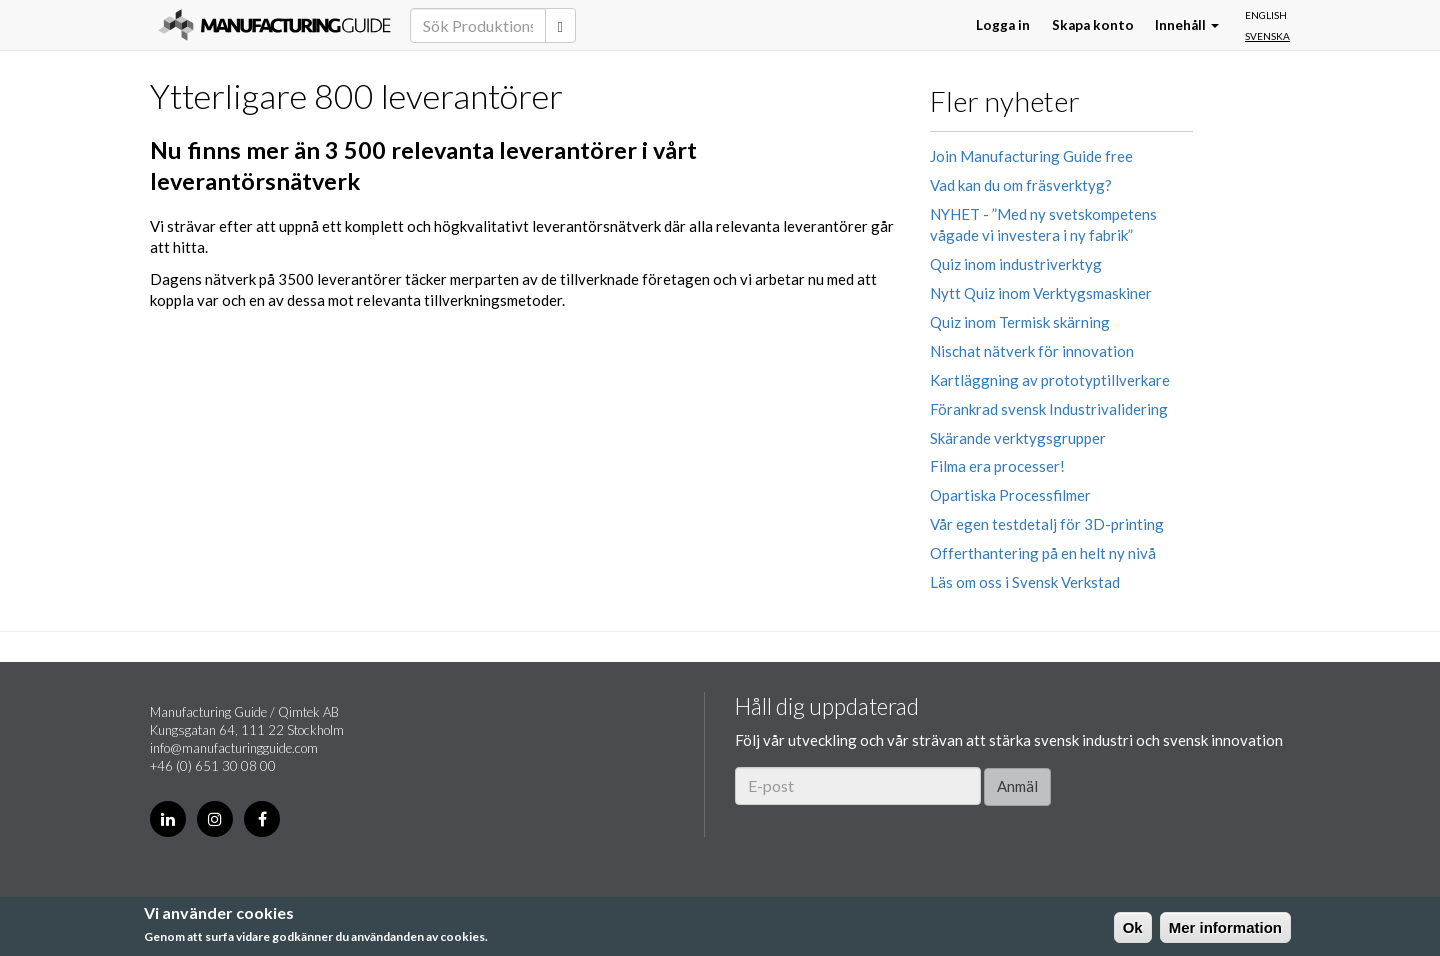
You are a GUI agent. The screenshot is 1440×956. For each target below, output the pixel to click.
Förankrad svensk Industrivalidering (1049, 409)
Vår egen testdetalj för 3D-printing (1047, 524)
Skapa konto (1093, 25)
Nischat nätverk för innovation (1032, 351)
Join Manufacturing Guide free (1031, 156)
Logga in (1003, 25)
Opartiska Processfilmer (1010, 495)
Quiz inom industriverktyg (1016, 264)
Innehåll (1187, 25)
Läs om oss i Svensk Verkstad (1025, 582)
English (1266, 15)
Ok (1133, 927)
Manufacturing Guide (274, 25)
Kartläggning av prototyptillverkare (1050, 380)
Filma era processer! (997, 466)
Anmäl (1017, 786)
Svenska (1267, 36)
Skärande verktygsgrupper (1018, 438)
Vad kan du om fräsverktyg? (1021, 185)
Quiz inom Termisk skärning (1020, 322)
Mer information (1225, 927)
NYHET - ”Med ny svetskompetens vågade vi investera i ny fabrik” (1043, 224)
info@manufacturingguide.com (234, 748)
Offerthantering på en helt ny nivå (1043, 553)
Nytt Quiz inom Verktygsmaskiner (1041, 293)
